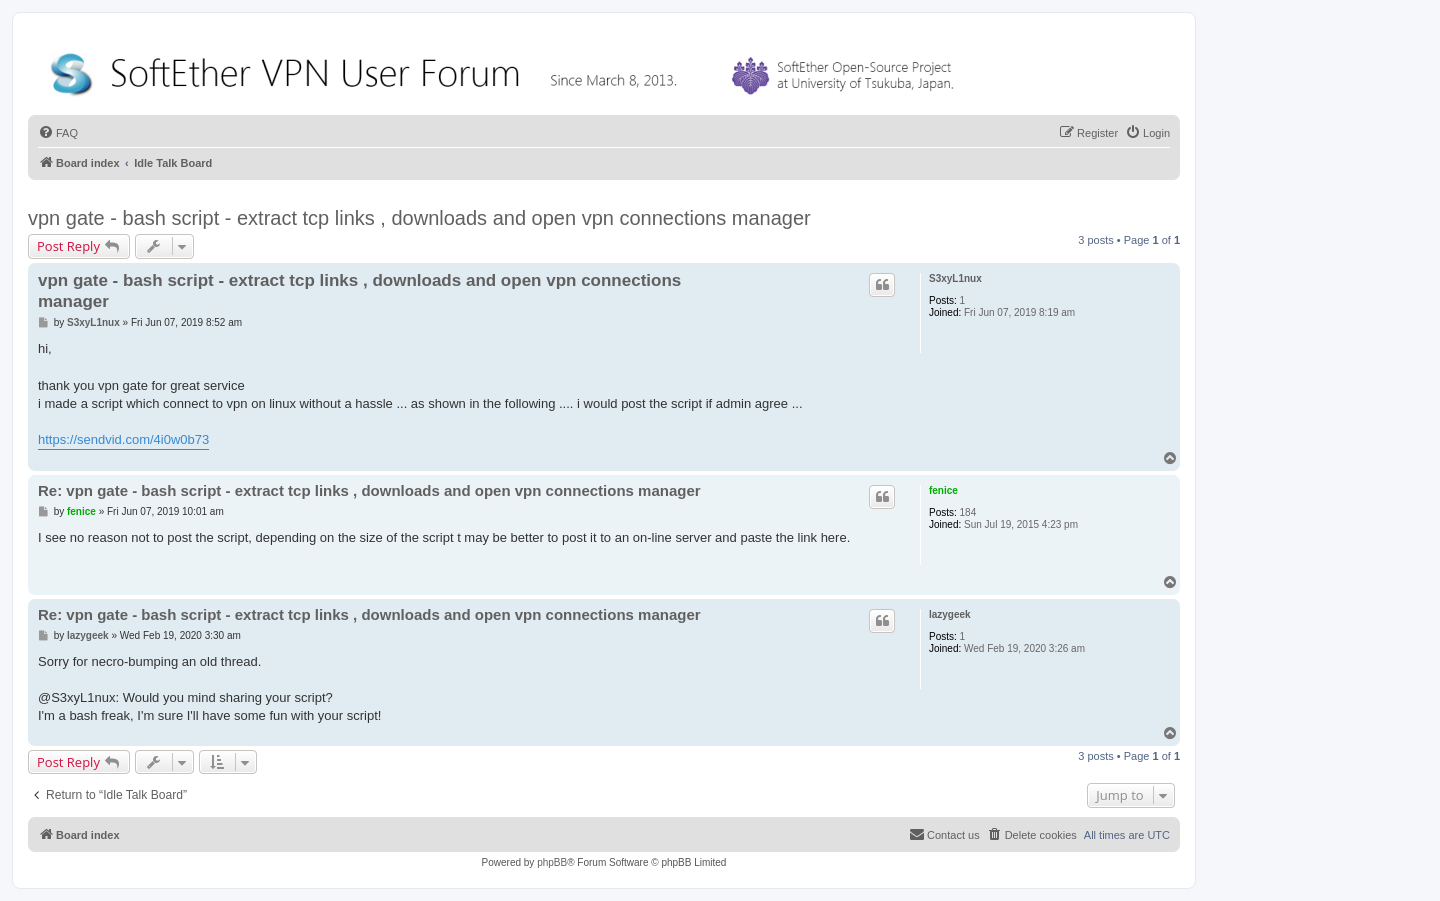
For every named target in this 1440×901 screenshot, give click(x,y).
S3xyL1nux (955, 278)
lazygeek (950, 614)
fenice (943, 490)
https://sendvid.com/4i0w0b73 (123, 439)
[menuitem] (58, 133)
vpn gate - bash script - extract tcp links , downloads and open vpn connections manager (419, 218)
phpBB (552, 862)
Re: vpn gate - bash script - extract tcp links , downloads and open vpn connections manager (369, 490)
